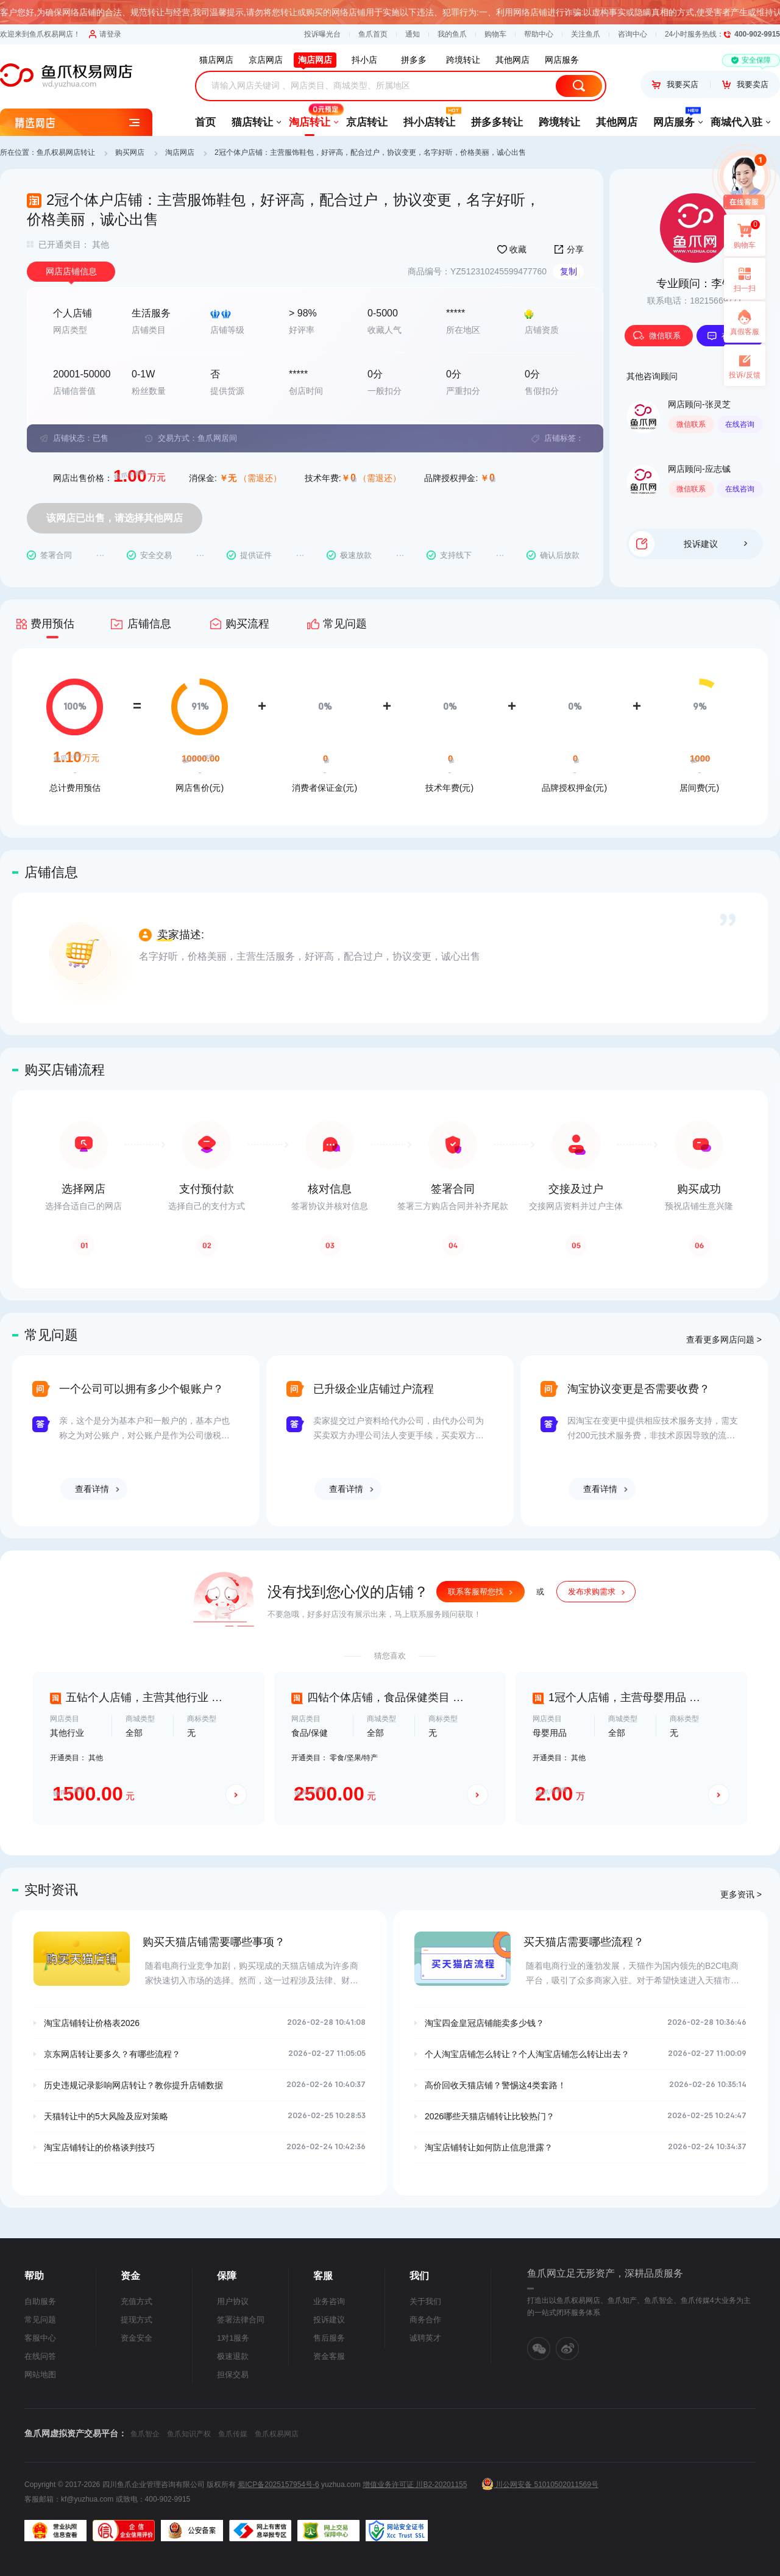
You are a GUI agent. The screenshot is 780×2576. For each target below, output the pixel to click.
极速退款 (233, 2356)
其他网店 (616, 122)
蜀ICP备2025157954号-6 (278, 2484)
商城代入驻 (736, 122)
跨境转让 (559, 122)
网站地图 (40, 2374)
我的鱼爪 (452, 34)
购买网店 (129, 152)
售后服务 (329, 2337)
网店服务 (674, 118)
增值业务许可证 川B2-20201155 (415, 2484)
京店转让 (367, 122)
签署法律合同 (240, 2319)
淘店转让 (309, 118)
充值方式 (136, 2301)
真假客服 (744, 331)
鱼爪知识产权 (189, 2434)
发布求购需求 (591, 1591)
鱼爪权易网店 (277, 2434)
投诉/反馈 (744, 375)
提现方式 (136, 2319)
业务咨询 (329, 2301)
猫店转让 (252, 122)
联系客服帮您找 (475, 1591)
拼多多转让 (497, 122)
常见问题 (40, 2319)
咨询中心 (632, 34)
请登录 (105, 34)
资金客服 (329, 2356)
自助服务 (40, 2301)
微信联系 (657, 335)
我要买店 (675, 84)
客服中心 (40, 2337)
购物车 (495, 34)
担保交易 (233, 2374)
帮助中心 (538, 34)
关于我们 (425, 2301)
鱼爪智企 (145, 2434)
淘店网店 (179, 152)
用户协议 (233, 2301)
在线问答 (40, 2356)
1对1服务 (233, 2337)
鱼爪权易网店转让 (66, 152)
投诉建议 (715, 544)
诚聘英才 (425, 2337)
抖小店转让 (429, 118)
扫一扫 (740, 278)
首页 (205, 122)
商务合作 (425, 2319)
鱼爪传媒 (232, 2434)
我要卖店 (745, 84)
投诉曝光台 (322, 34)
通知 (412, 34)
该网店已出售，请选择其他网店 (114, 518)
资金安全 (136, 2337)
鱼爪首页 (373, 34)
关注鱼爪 (585, 34)
